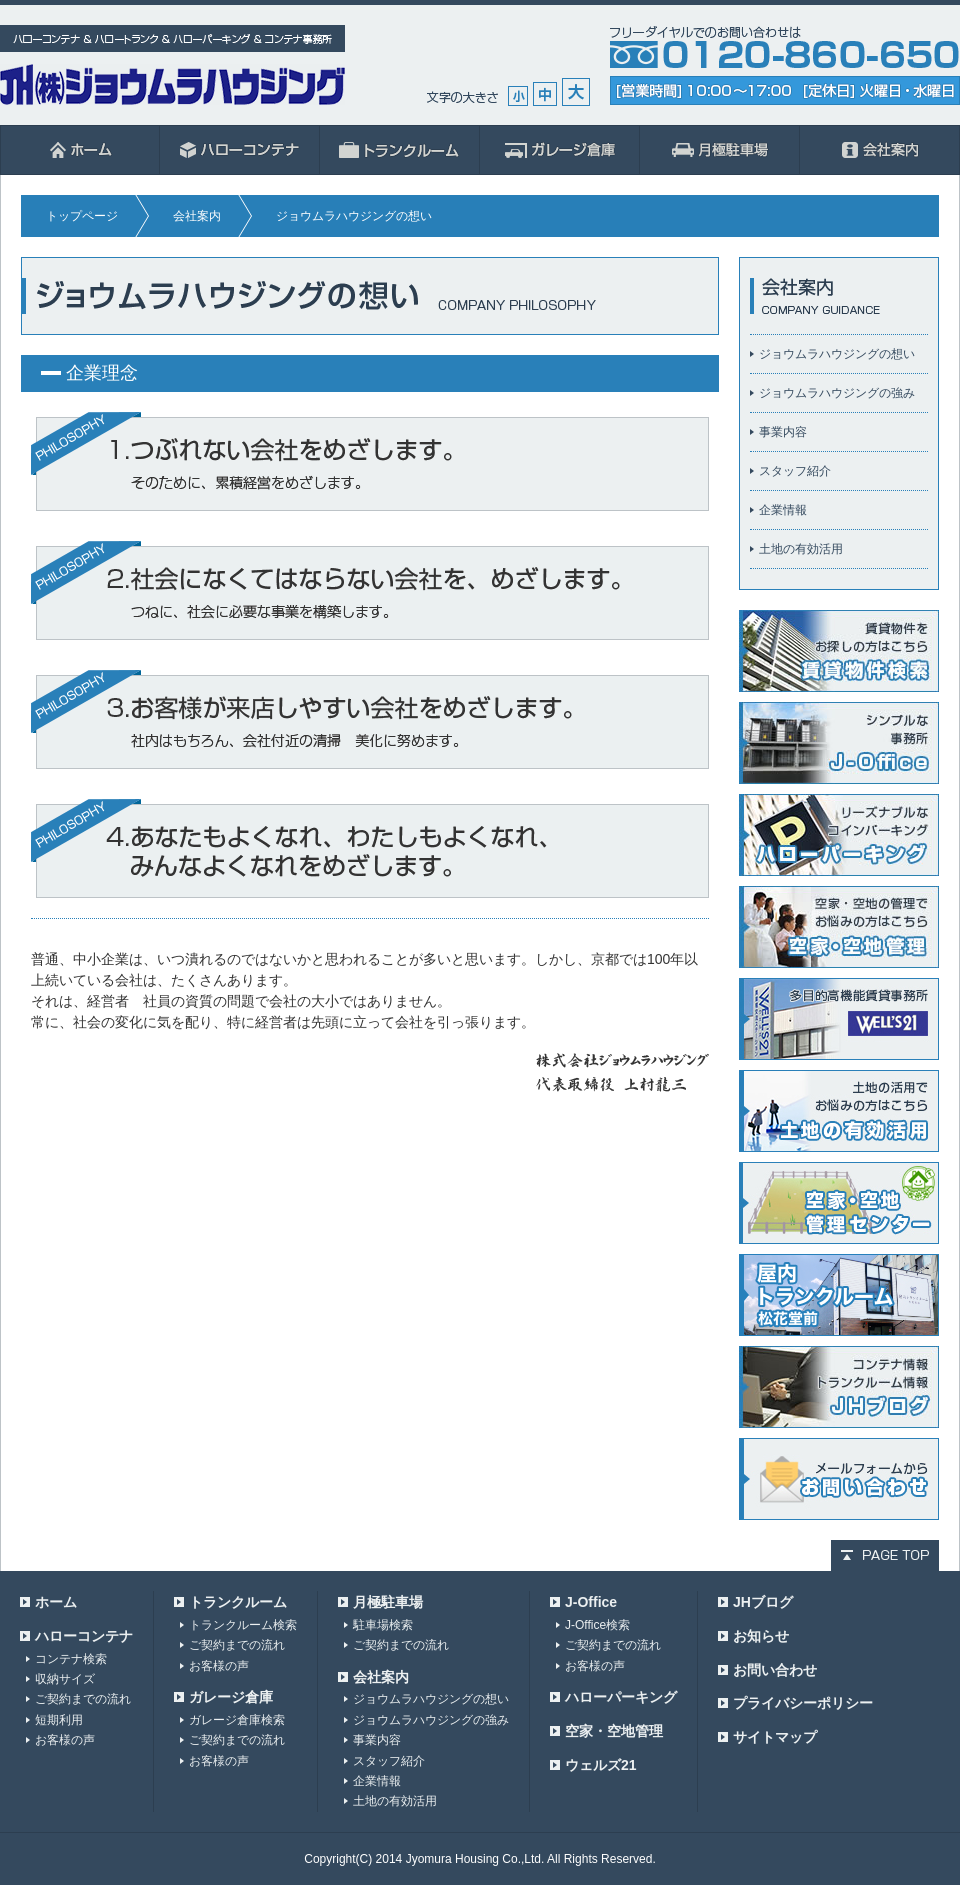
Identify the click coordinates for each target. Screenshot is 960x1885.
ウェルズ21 (601, 1765)
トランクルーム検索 (243, 1625)
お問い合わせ (775, 1670)
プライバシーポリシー (803, 1703)
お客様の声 (65, 1740)
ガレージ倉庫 (560, 150)
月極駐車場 (720, 150)
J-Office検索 (597, 1625)
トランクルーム (238, 1602)
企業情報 (783, 510)
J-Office (591, 1602)
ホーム (80, 150)
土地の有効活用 (801, 549)
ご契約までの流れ (83, 1699)
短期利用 (59, 1720)
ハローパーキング (621, 1697)
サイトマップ (775, 1737)
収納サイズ (65, 1679)
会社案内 (880, 150)
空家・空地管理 (614, 1731)
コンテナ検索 (71, 1659)
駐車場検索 (383, 1625)
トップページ (82, 216)
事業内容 (783, 432)
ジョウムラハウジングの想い (837, 354)
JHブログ (763, 1602)
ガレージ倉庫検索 (237, 1720)
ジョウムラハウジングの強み (837, 393)
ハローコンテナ (240, 150)
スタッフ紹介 (795, 471)
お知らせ (761, 1636)
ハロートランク (400, 150)
